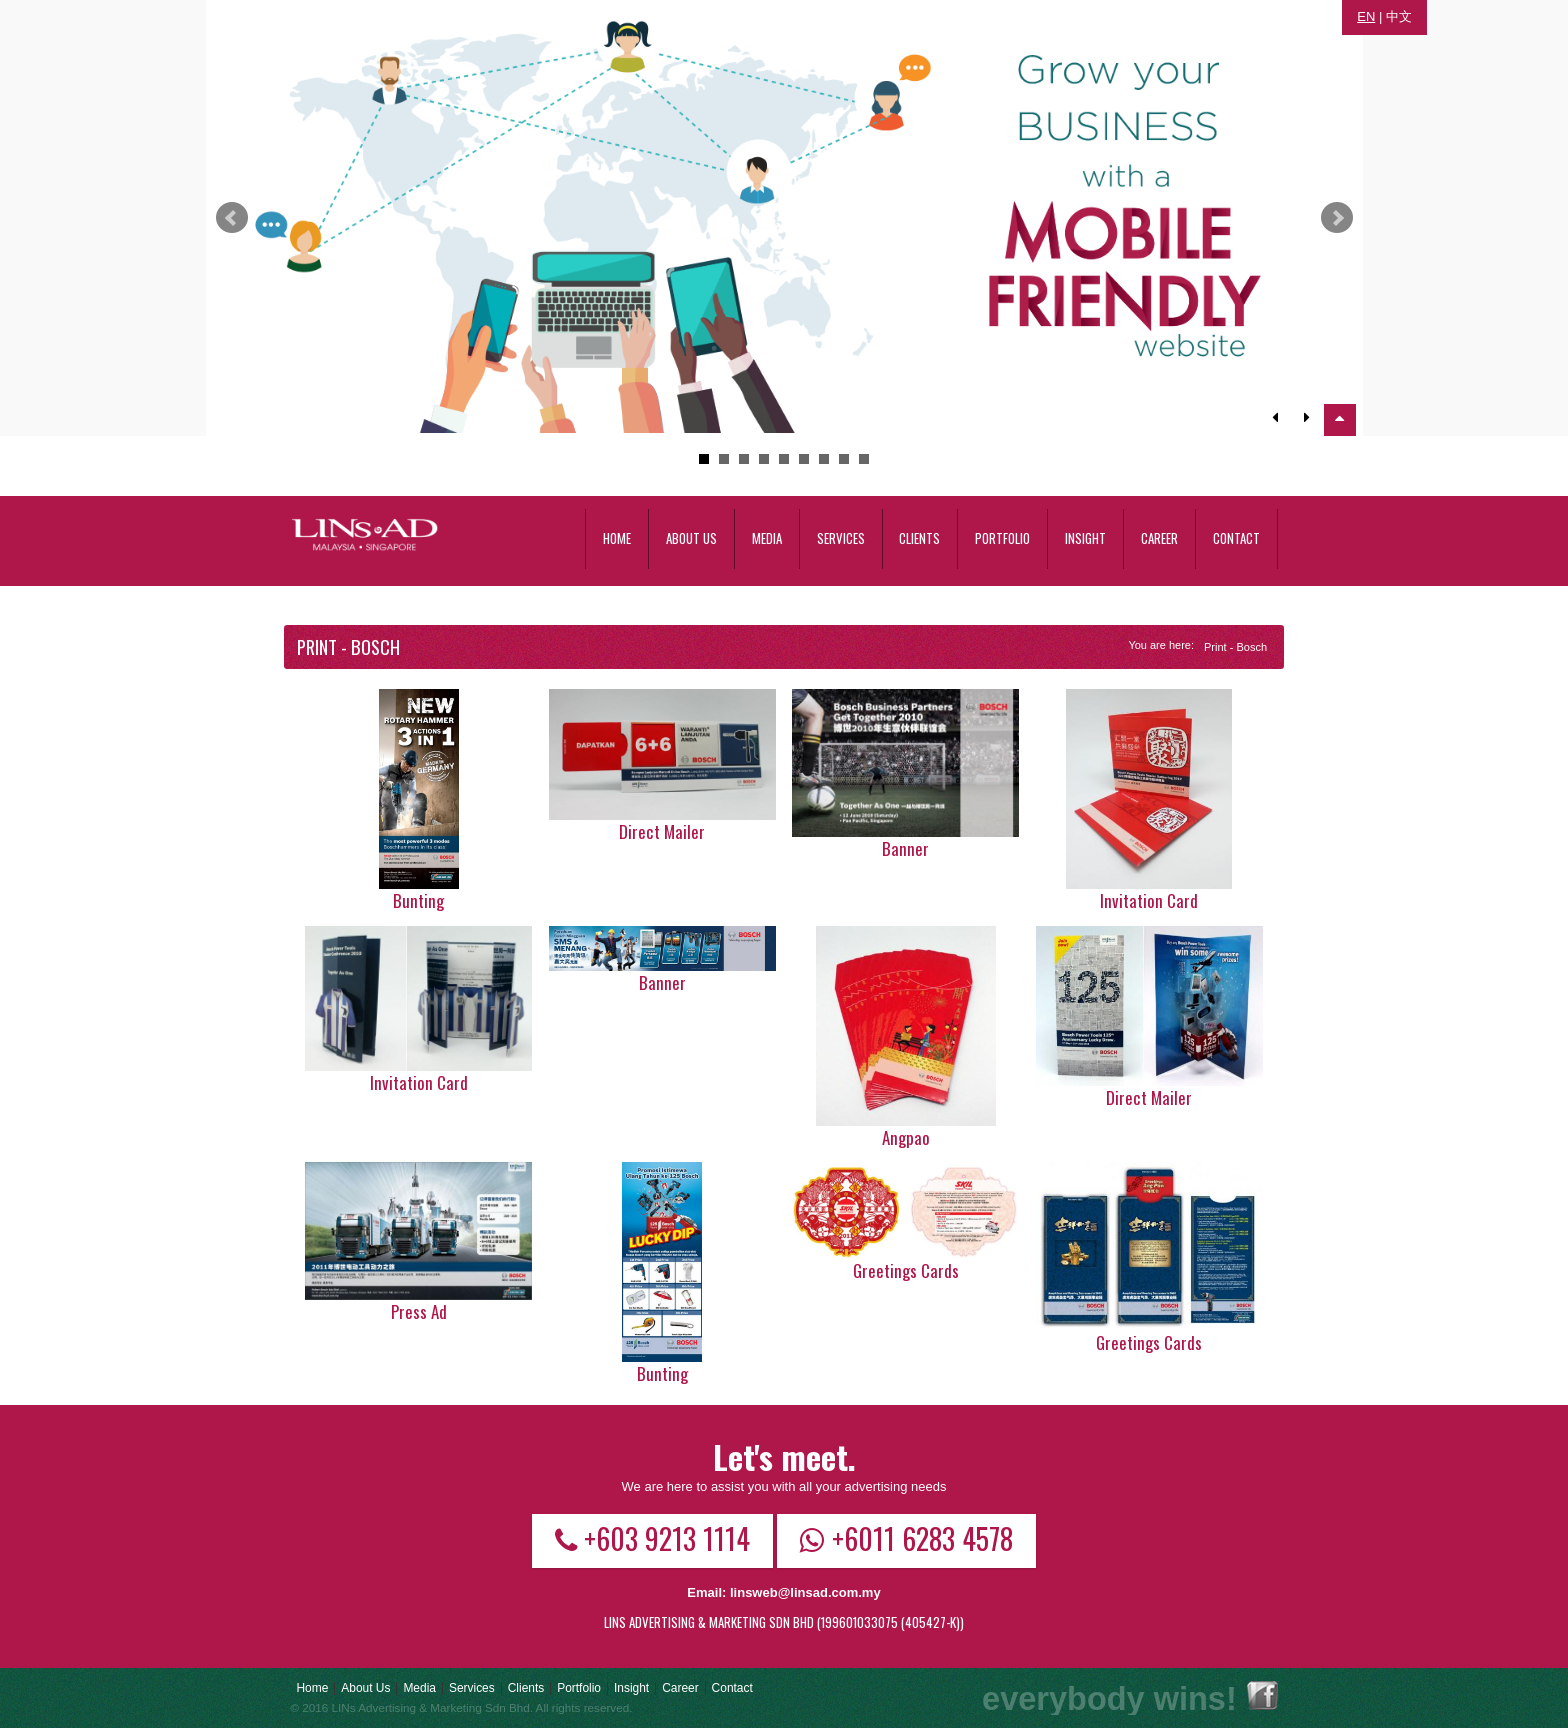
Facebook (1262, 1695)
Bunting (418, 900)
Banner (905, 848)
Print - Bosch (1235, 647)
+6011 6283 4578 (906, 1538)
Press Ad (419, 1311)
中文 (1399, 16)
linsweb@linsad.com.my (805, 1592)
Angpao (906, 1137)
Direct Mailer (662, 831)
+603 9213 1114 (652, 1538)
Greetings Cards (906, 1270)
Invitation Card (419, 1082)
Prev (232, 218)
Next (1337, 218)
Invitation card (1149, 900)
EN (1366, 16)
